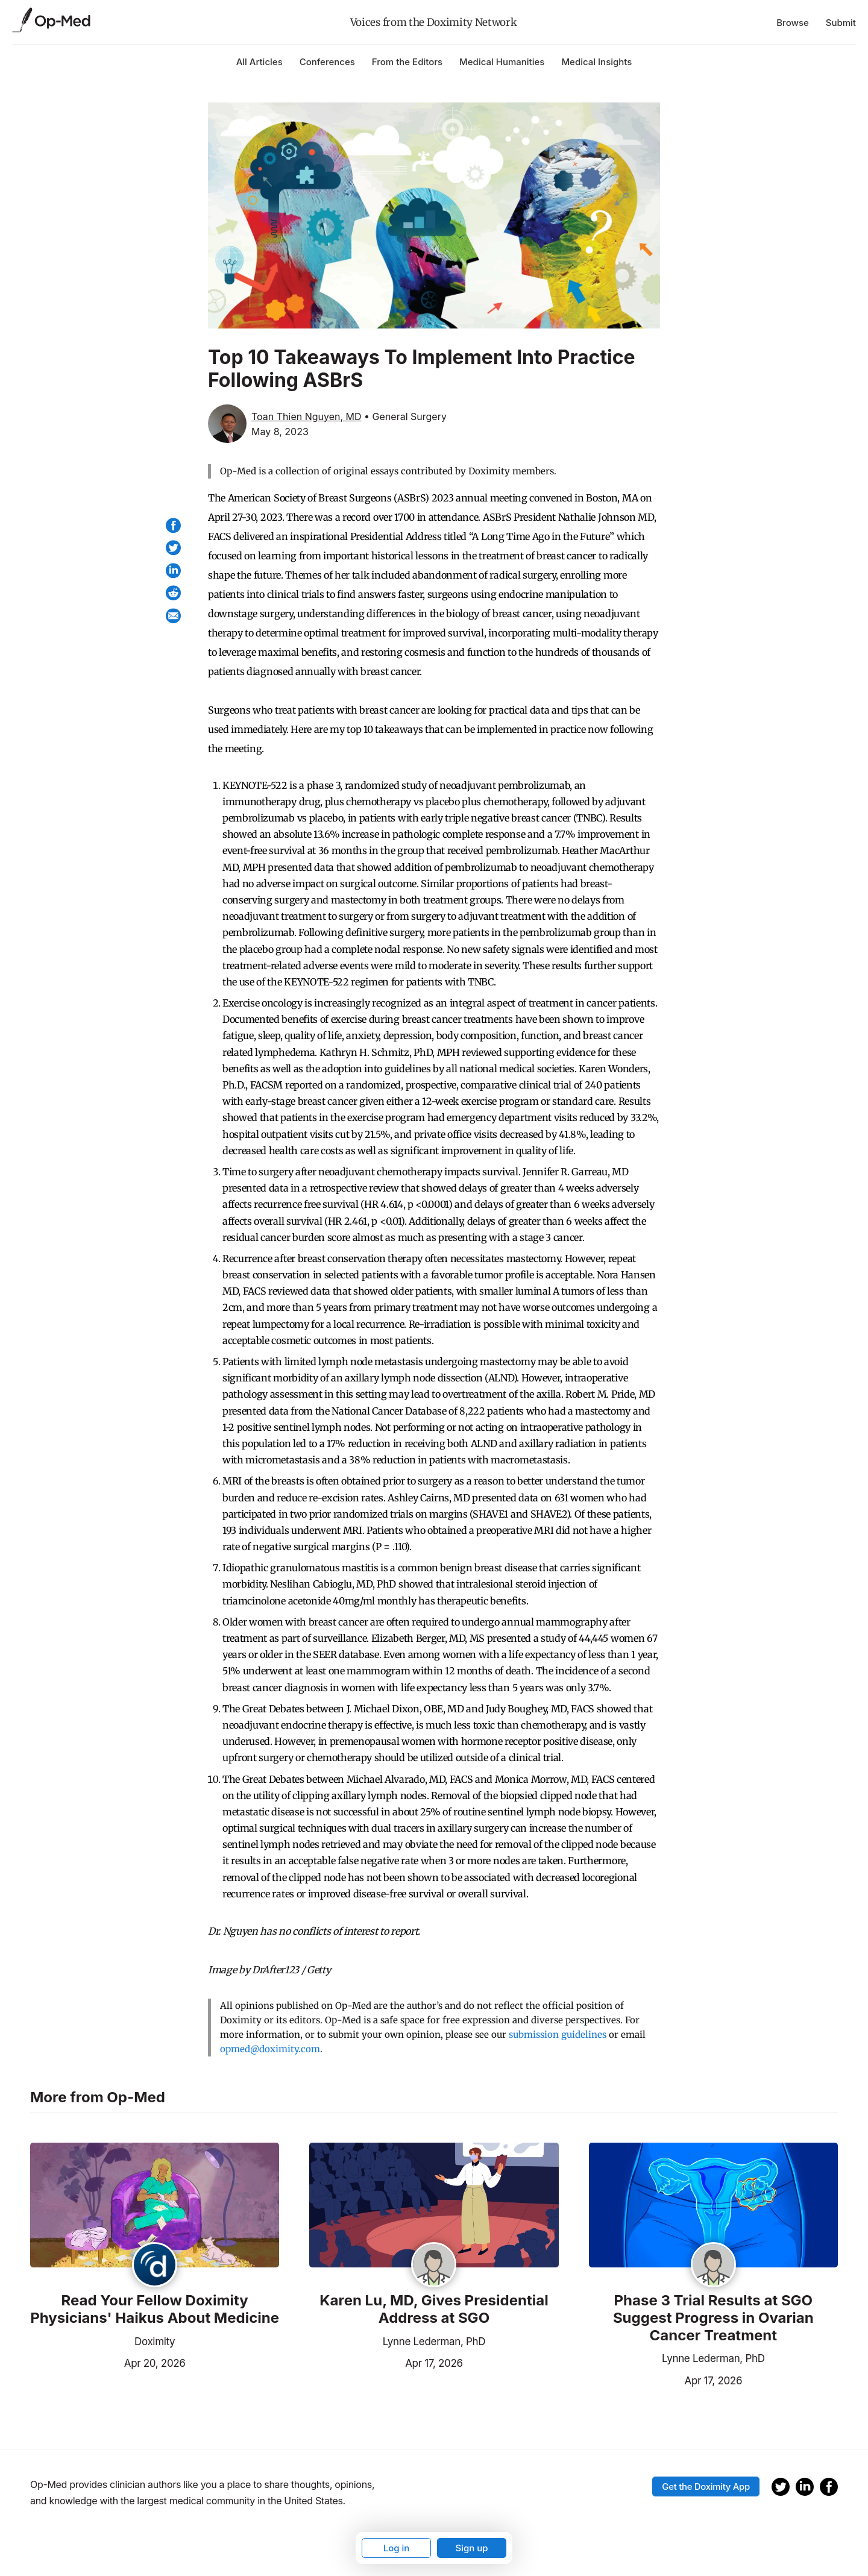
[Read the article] (154, 2206)
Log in (396, 2548)
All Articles (259, 61)
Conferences (327, 61)
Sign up (471, 2548)
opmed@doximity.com (270, 2049)
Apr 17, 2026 (385, 2362)
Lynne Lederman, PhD (434, 2342)
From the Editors (407, 61)
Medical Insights (596, 61)
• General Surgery (405, 416)
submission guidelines (557, 2034)
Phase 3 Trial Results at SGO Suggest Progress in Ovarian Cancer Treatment (713, 2318)
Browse (792, 22)
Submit (841, 22)
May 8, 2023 (280, 432)
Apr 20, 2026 (108, 2362)
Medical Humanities (501, 61)
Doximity (154, 2342)
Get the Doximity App (706, 2486)
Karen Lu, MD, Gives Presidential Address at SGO (433, 2309)
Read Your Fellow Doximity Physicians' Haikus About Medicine (154, 2309)
